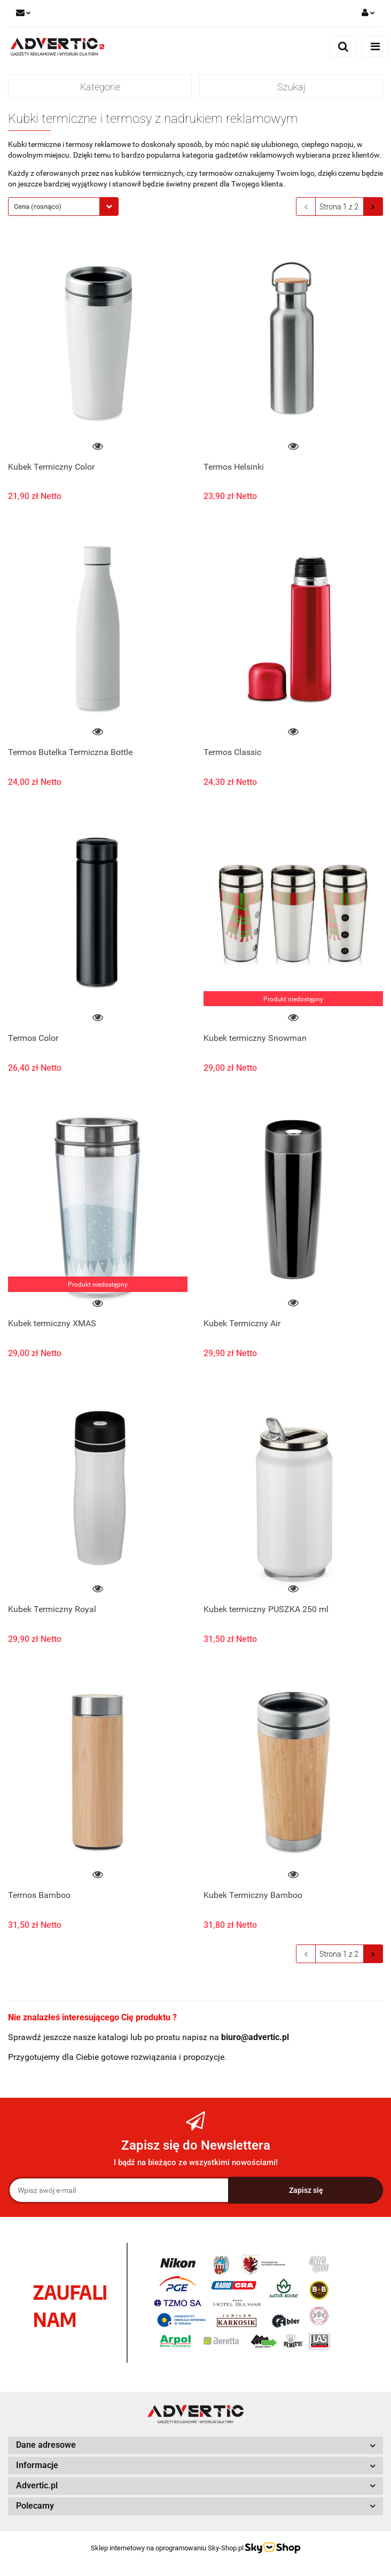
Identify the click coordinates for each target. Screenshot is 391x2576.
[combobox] (63, 206)
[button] (195, 2445)
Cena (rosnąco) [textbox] (37, 207)
